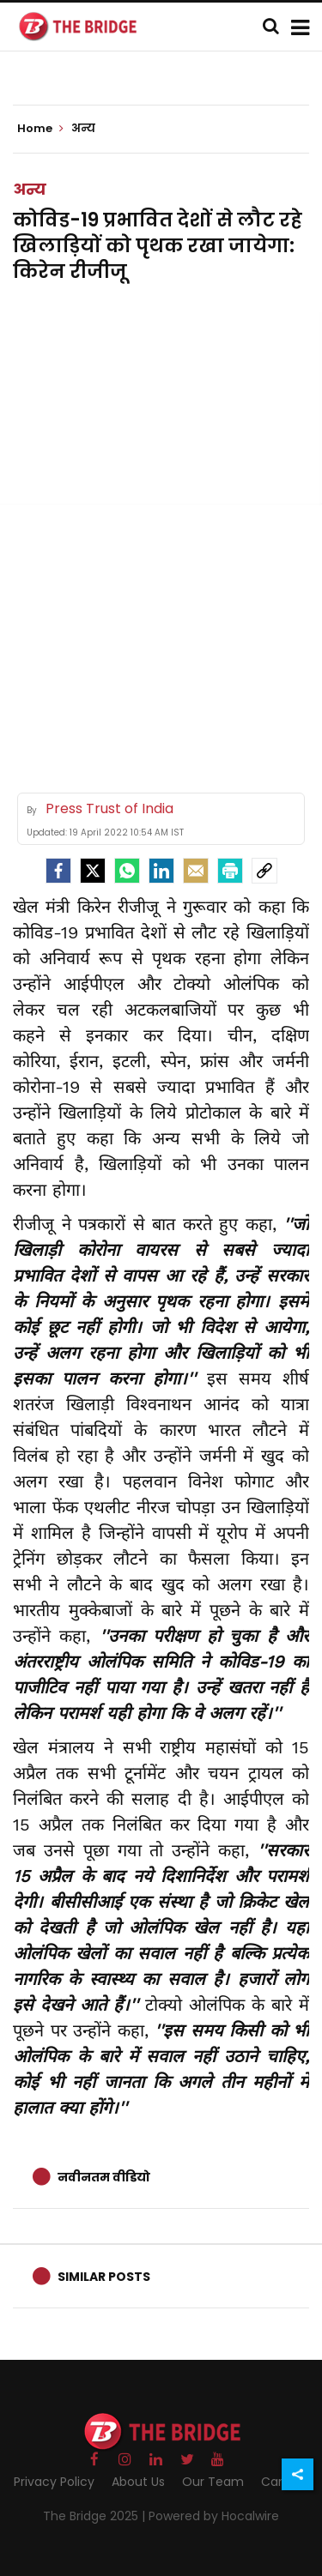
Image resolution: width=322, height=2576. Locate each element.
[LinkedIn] (161, 871)
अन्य (29, 189)
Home (40, 128)
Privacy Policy (54, 2481)
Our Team (213, 2481)
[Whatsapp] (127, 871)
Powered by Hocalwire (214, 2516)
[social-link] (264, 871)
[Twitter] (93, 871)
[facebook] (58, 871)
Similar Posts (104, 2276)
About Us (138, 2481)
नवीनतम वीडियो (104, 2177)
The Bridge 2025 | (96, 2516)
